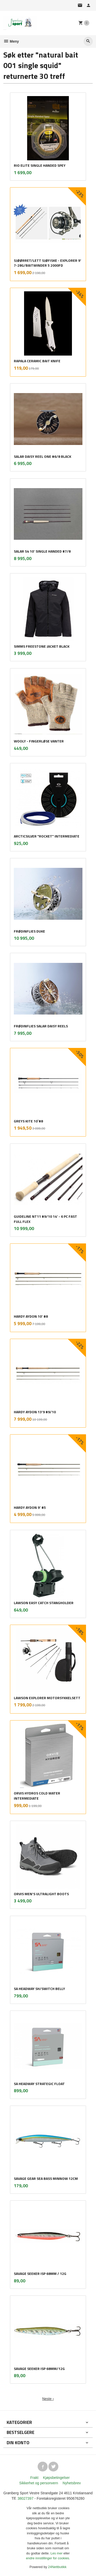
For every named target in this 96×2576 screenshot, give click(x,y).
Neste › (48, 2399)
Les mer (56, 2553)
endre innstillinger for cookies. (48, 2558)
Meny (11, 41)
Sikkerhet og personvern (38, 2483)
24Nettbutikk (57, 2567)
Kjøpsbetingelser (56, 2478)
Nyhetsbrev (72, 2483)
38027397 (25, 2498)
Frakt (34, 2478)
